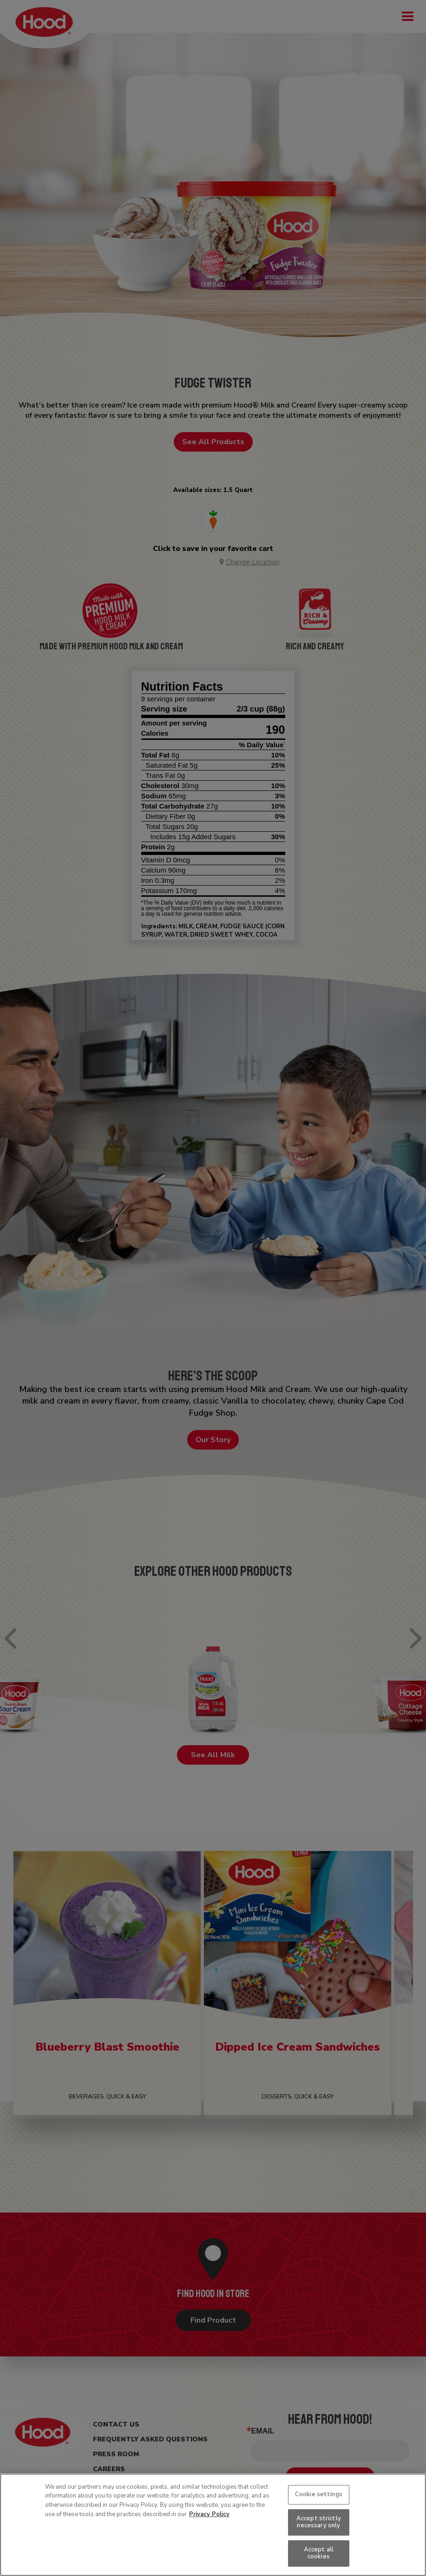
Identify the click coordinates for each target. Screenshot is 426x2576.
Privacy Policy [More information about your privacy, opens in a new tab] (209, 2514)
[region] (213, 2524)
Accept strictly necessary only (318, 2522)
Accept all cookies (319, 2553)
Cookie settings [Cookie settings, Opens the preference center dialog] (318, 2494)
